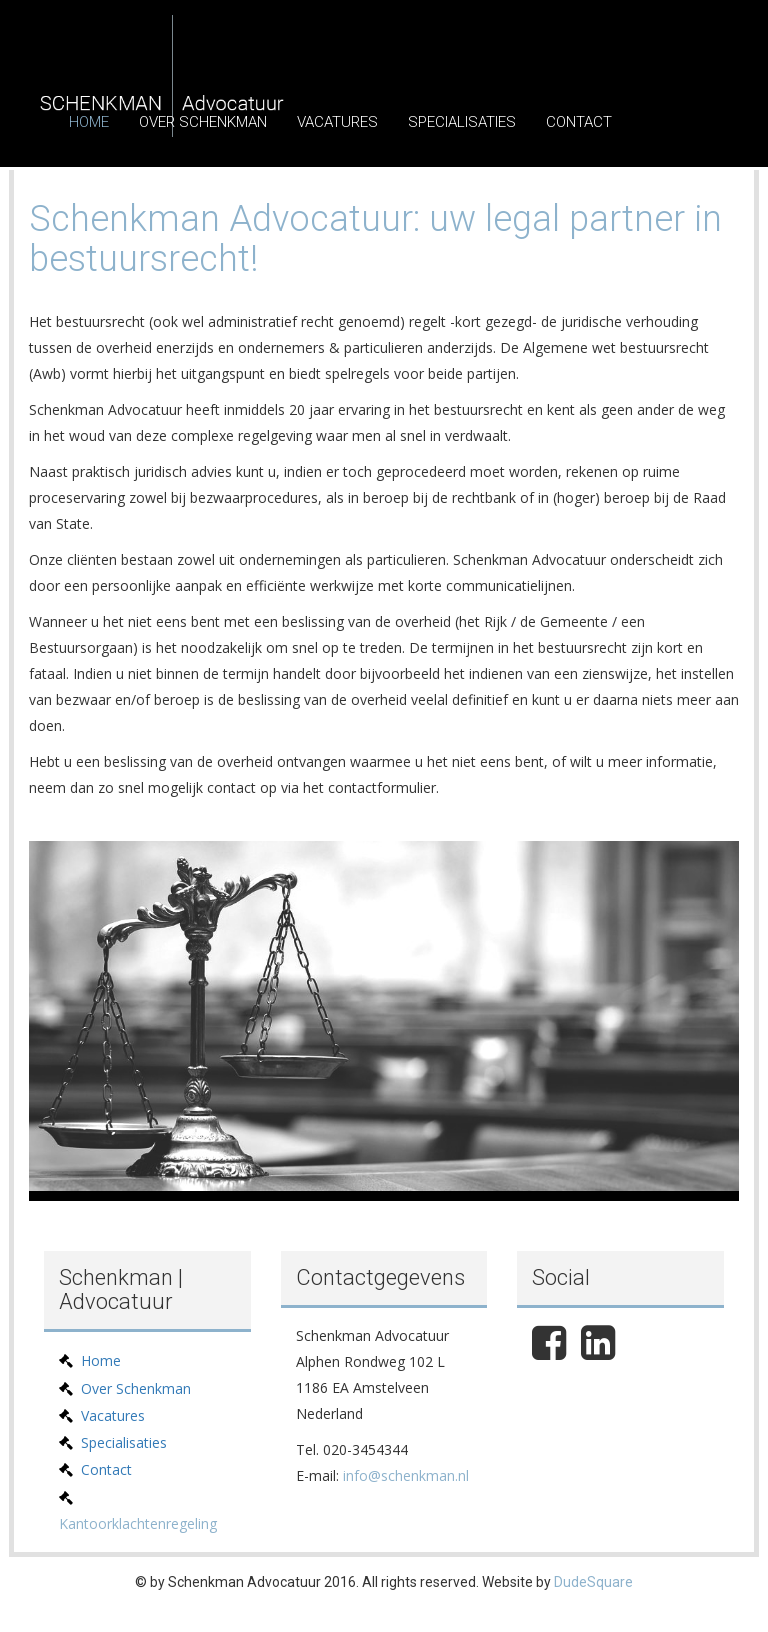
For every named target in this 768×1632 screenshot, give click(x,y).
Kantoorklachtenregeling (138, 1523)
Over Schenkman (203, 122)
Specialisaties (462, 122)
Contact (579, 122)
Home (89, 122)
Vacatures (337, 122)
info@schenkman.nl (406, 1475)
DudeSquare (593, 1582)
